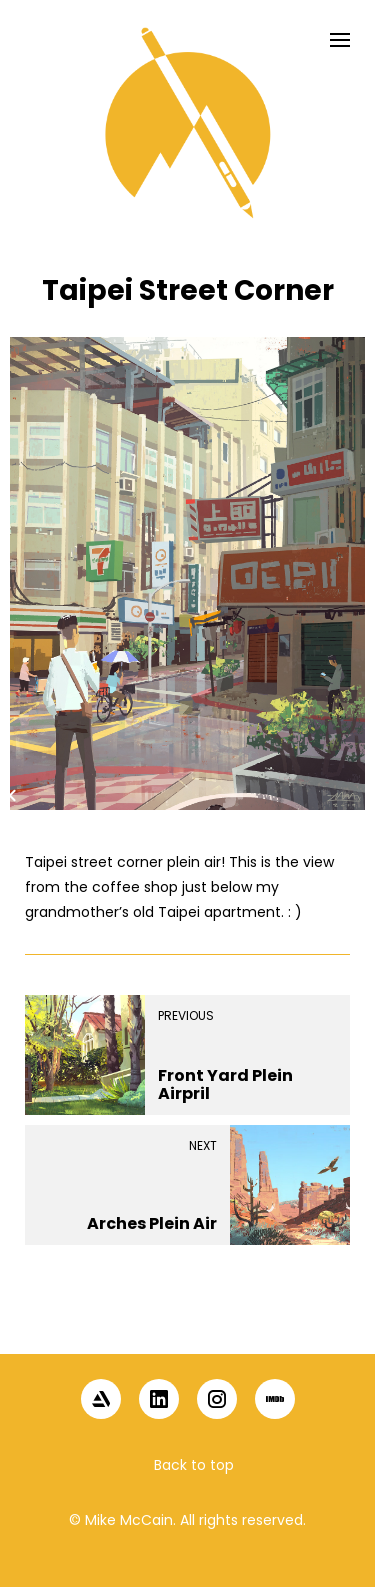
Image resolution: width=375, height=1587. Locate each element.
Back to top (194, 1465)
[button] (188, 1319)
